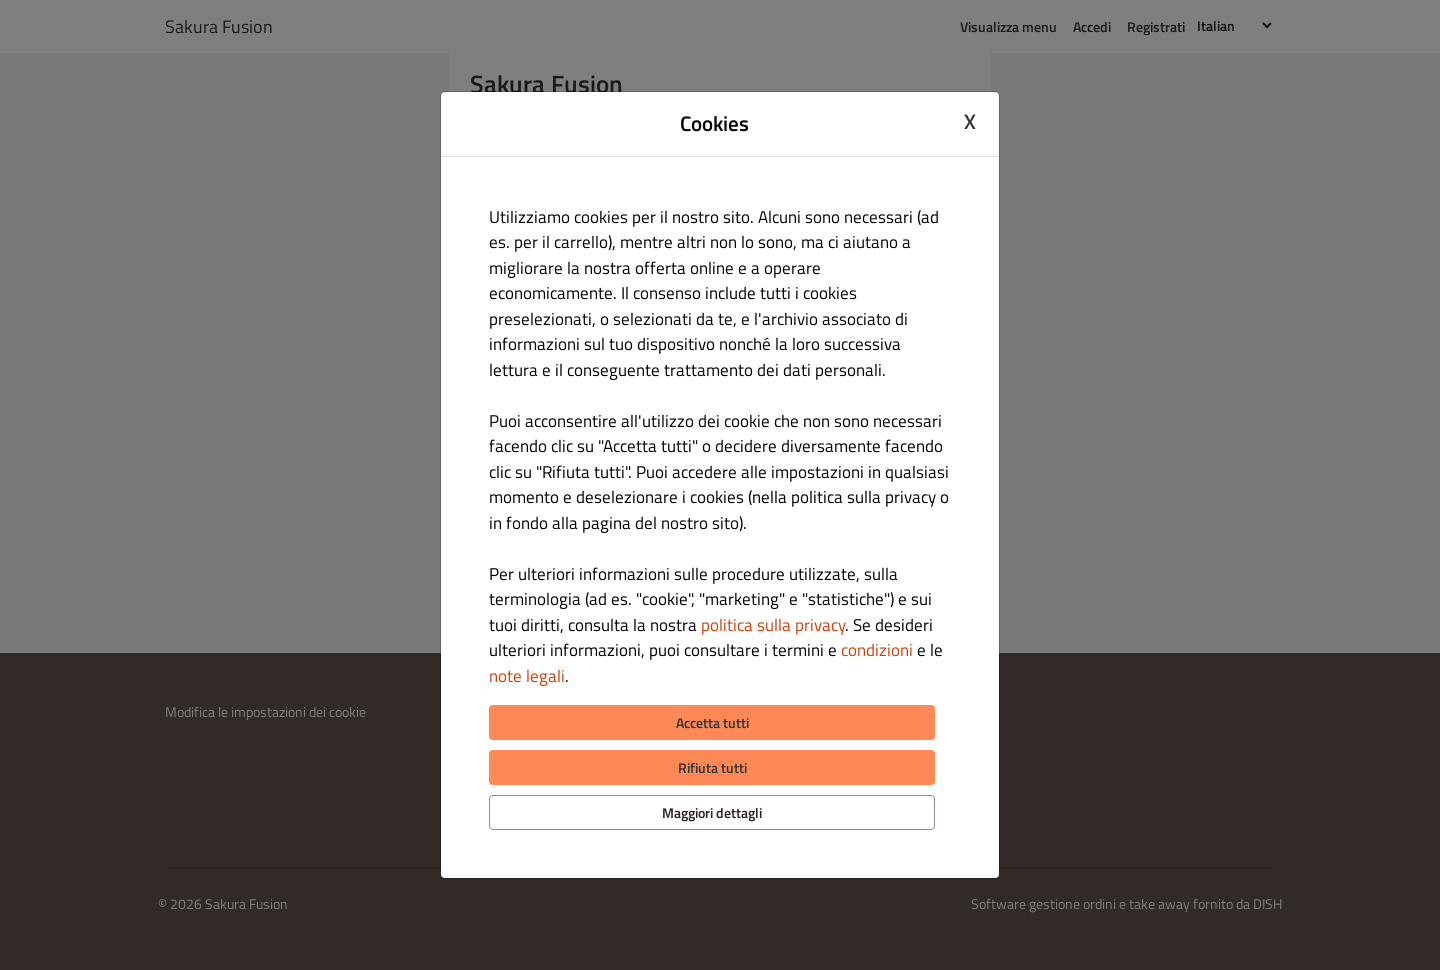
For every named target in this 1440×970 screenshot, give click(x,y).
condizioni (877, 650)
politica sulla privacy (773, 625)
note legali (527, 676)
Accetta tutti (712, 722)
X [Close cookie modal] (970, 121)
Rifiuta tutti (712, 767)
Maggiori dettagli (712, 812)
